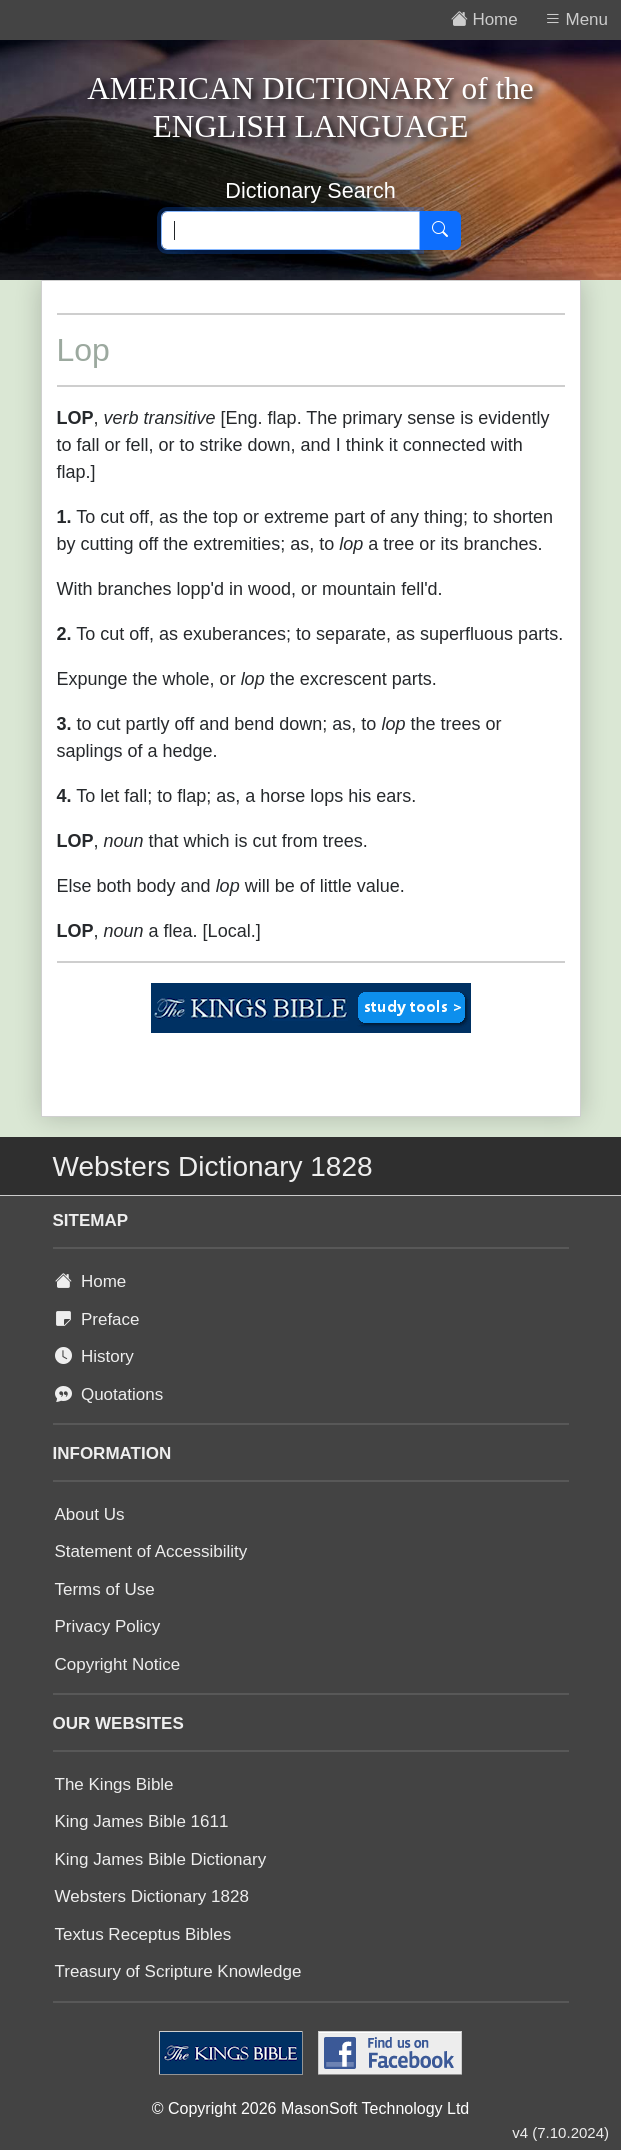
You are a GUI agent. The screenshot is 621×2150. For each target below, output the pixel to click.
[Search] (440, 231)
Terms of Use (105, 1589)
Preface (97, 1319)
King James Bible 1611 (142, 1821)
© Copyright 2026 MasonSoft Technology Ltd (310, 2108)
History (94, 1356)
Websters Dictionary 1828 (152, 1896)
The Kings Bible (114, 1784)
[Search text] (290, 231)
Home (91, 1281)
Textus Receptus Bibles (143, 1934)
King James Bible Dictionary (161, 1859)
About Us (90, 1514)
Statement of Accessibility (151, 1551)
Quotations (109, 1394)
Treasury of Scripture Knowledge (178, 1971)
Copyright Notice (118, 1664)
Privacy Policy (108, 1626)
